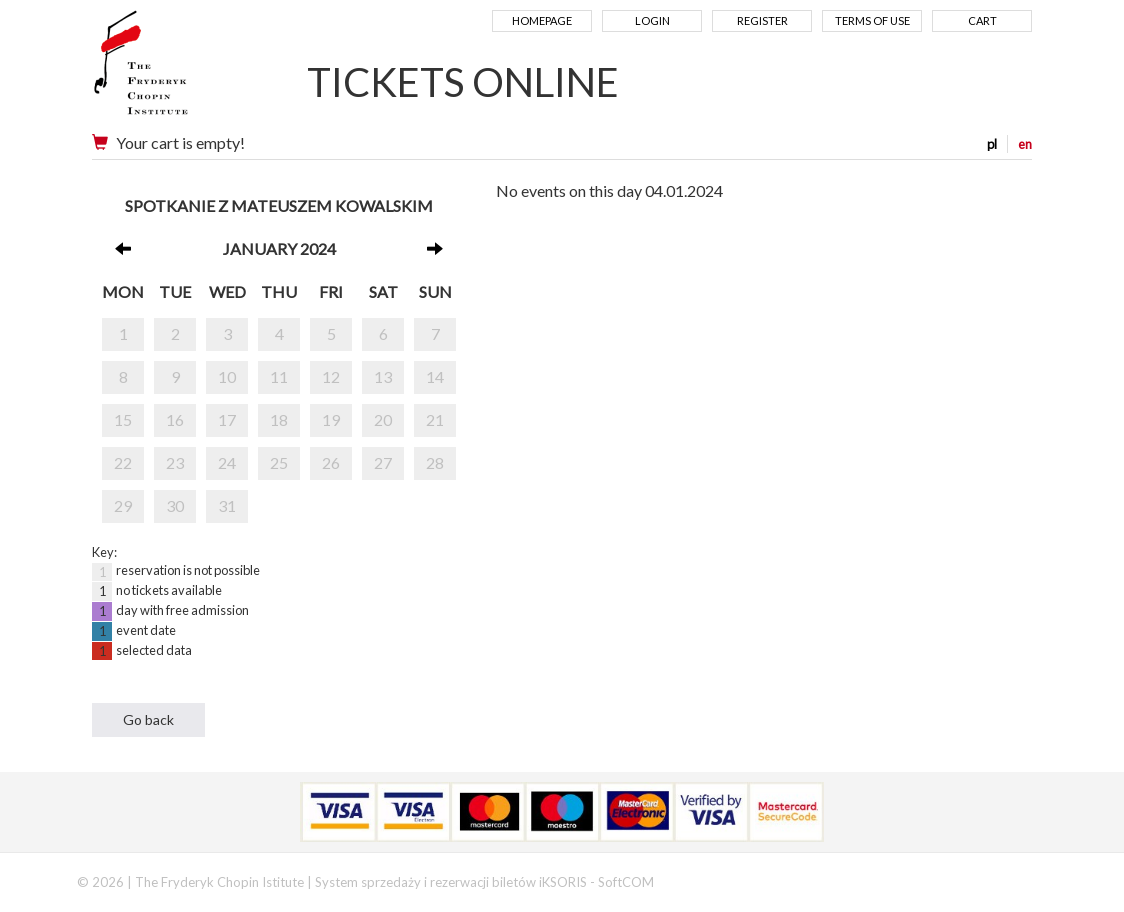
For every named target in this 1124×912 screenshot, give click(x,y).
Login (652, 20)
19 (331, 419)
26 (331, 462)
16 (175, 419)
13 (383, 376)
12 (331, 376)
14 (435, 376)
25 (279, 462)
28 (435, 462)
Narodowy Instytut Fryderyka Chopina (179, 70)
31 (227, 505)
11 (279, 376)
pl (992, 144)
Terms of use (872, 20)
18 (279, 419)
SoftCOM (626, 882)
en (1025, 144)
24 (227, 462)
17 (227, 419)
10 (227, 376)
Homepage (542, 20)
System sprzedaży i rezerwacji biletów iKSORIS (451, 882)
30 (175, 505)
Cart (982, 20)
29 (123, 505)
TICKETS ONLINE (463, 82)
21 (435, 419)
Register (762, 20)
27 (383, 462)
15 (123, 419)
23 (175, 462)
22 (123, 462)
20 (383, 419)
